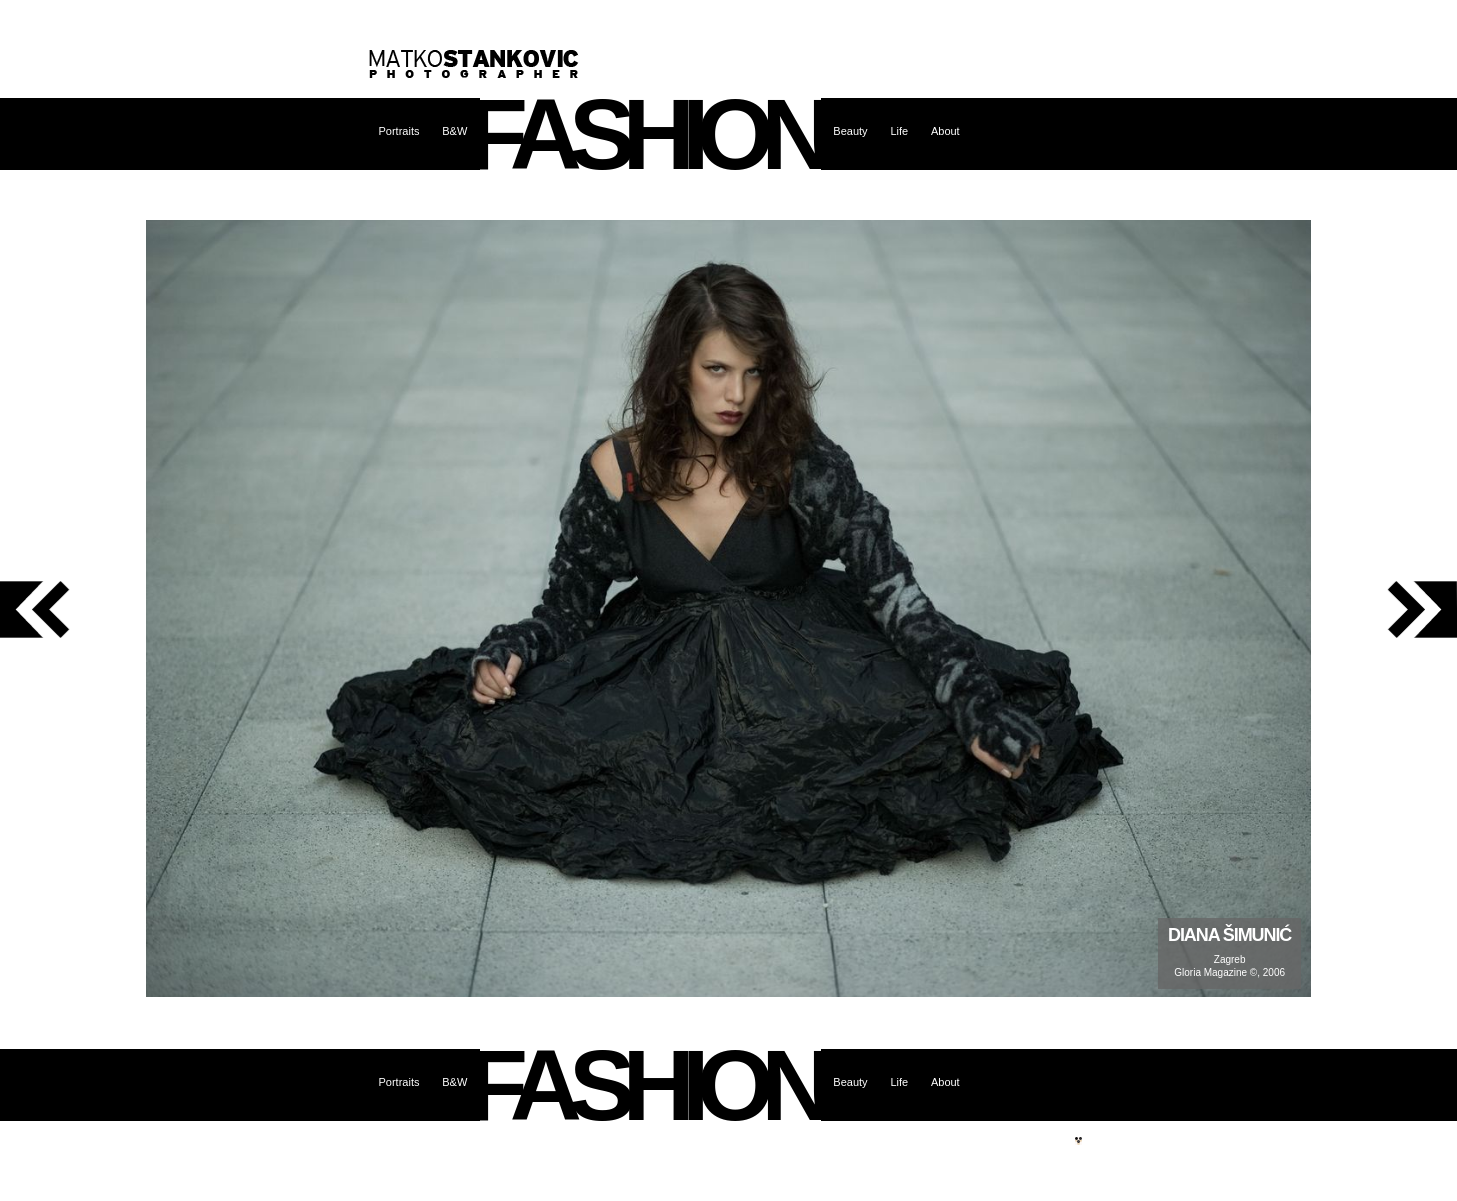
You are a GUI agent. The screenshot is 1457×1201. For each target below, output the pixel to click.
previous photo (73, 609)
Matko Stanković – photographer (474, 64)
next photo (1384, 609)
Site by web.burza (1079, 1141)
